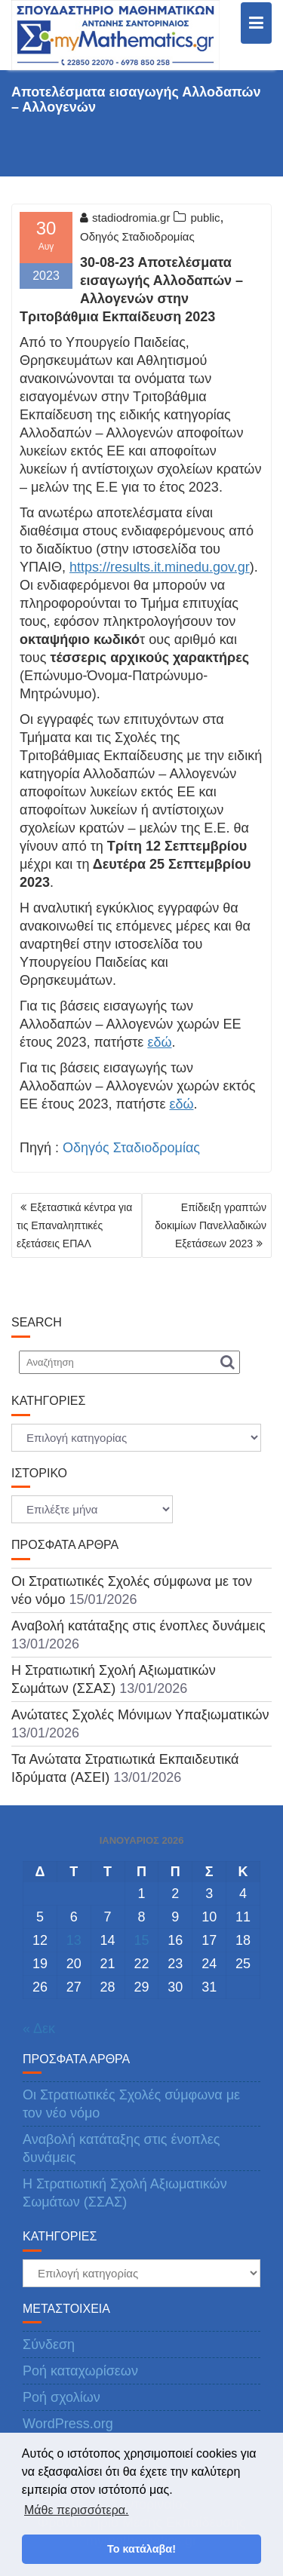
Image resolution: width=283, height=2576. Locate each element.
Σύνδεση (49, 2344)
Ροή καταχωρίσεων (80, 2370)
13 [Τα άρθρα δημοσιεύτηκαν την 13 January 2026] (74, 1940)
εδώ (159, 1042)
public (205, 217)
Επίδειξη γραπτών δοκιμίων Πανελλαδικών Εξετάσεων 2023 (210, 1225)
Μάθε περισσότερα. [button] (76, 2510)
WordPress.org (68, 2423)
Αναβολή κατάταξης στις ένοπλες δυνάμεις (138, 1625)
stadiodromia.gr (125, 217)
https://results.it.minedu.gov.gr (159, 567)
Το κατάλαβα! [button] (141, 2549)
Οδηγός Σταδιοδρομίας (137, 236)
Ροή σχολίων (61, 2397)
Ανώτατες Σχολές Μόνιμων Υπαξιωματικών (140, 1714)
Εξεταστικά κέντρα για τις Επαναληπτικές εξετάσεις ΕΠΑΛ (74, 1225)
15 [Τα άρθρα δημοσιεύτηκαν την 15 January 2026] (141, 1940)
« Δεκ (39, 2028)
